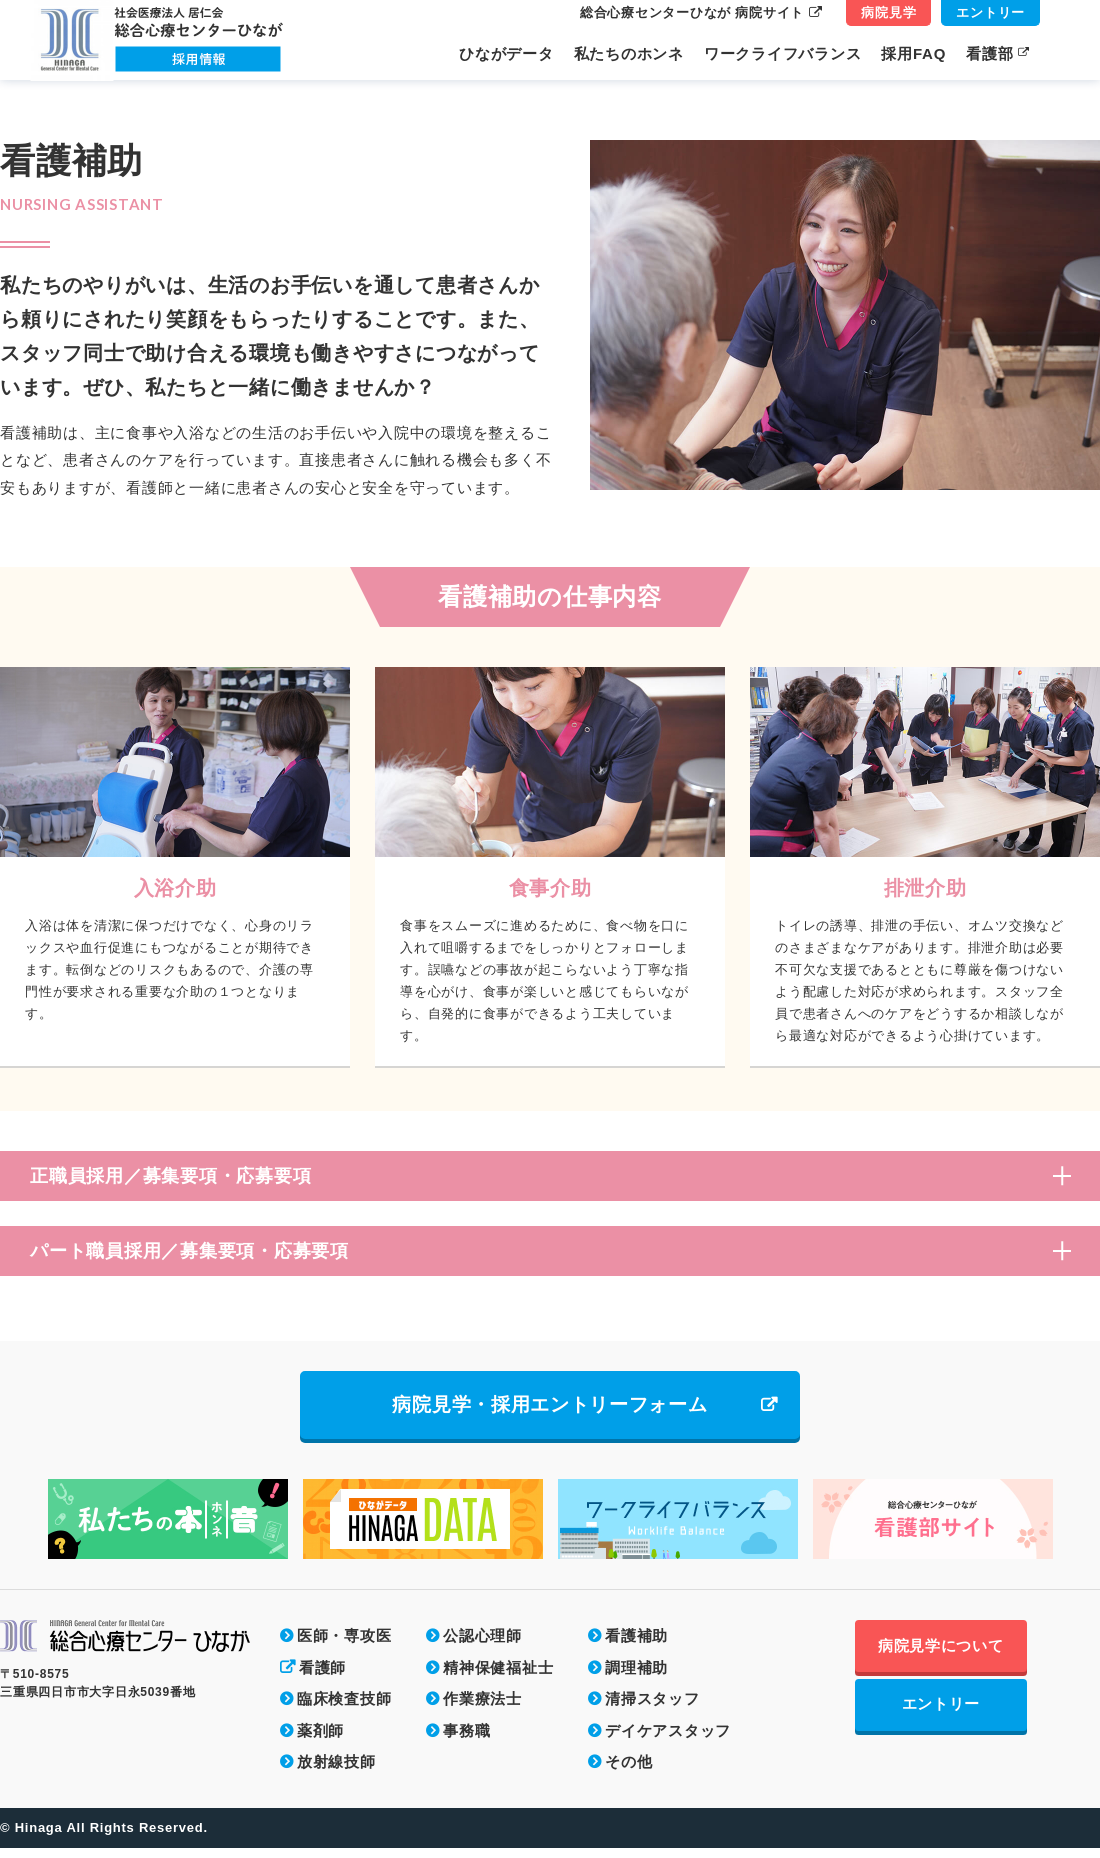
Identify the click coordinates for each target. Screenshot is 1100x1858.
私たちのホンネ (629, 53)
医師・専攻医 (344, 1645)
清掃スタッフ (652, 1708)
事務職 (466, 1740)
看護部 (998, 53)
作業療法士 (482, 1708)
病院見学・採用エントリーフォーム (550, 1410)
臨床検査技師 (344, 1708)
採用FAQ (913, 53)
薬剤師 (320, 1740)
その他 (628, 1771)
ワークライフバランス (783, 53)
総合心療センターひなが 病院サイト (701, 12)
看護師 (322, 1677)
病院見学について (978, 1657)
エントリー (990, 12)
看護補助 (636, 1645)
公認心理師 (482, 1645)
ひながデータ (506, 53)
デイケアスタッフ (668, 1740)
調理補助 (636, 1677)
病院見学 (888, 12)
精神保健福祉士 (498, 1677)
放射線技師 (336, 1771)
